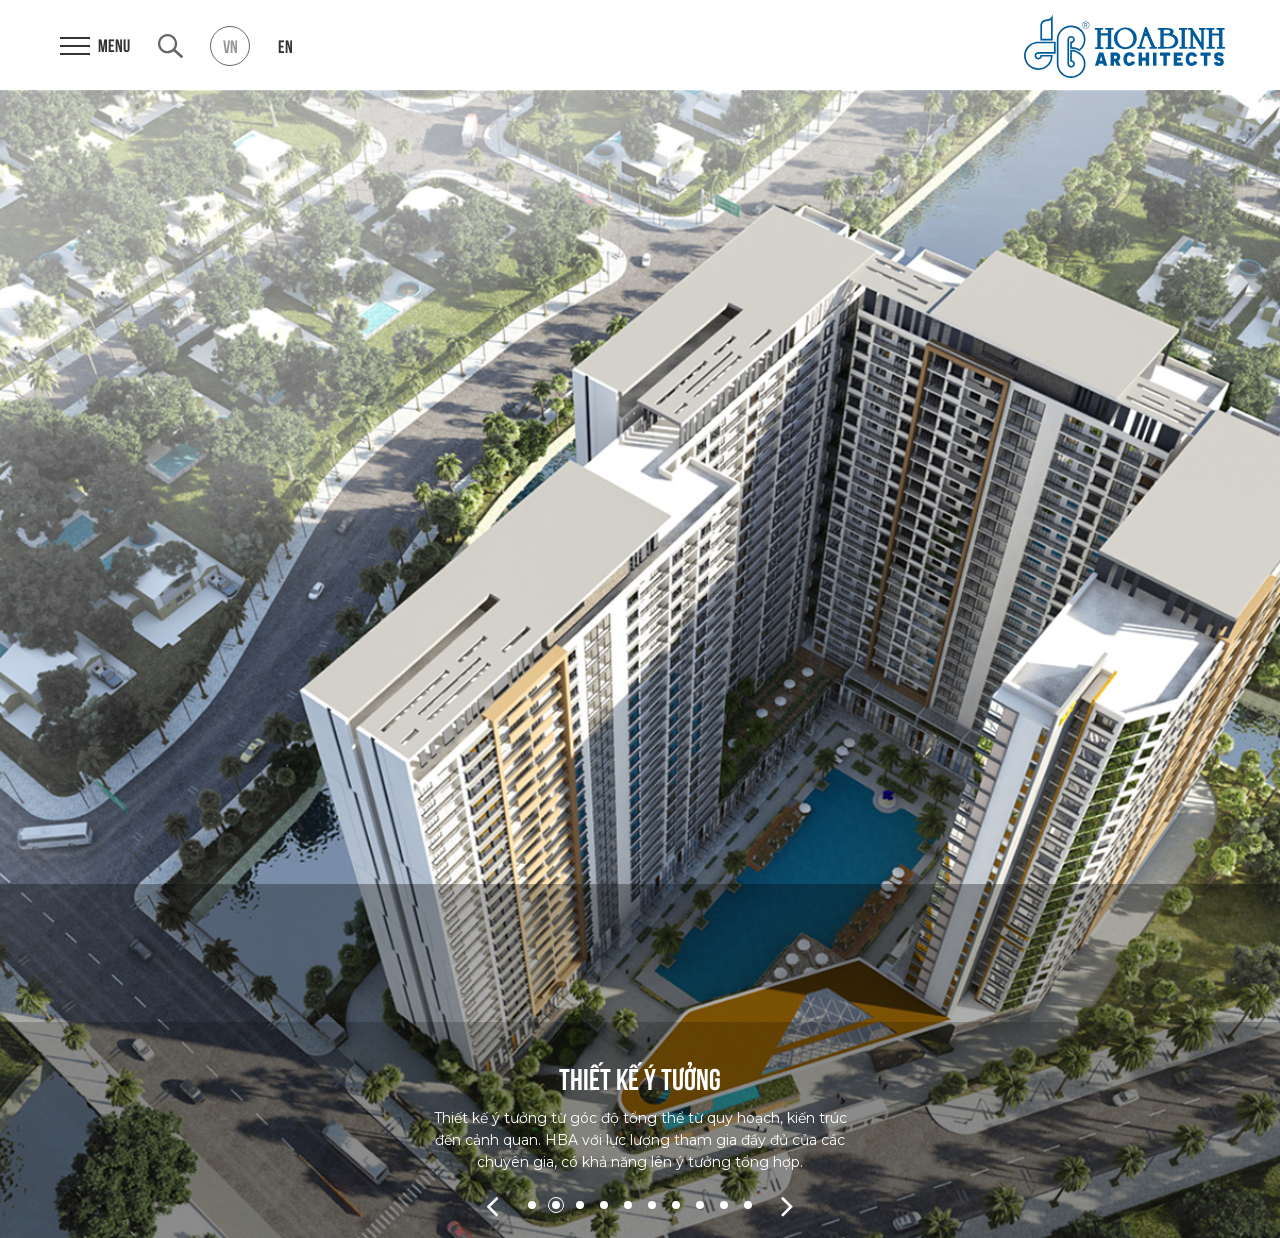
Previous (492, 1205)
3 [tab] (580, 1205)
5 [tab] (628, 1205)
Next (787, 1205)
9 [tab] (724, 1205)
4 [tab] (604, 1205)
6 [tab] (652, 1205)
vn (230, 46)
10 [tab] (748, 1205)
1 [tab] (532, 1205)
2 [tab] (556, 1205)
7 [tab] (676, 1205)
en (285, 46)
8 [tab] (700, 1205)
